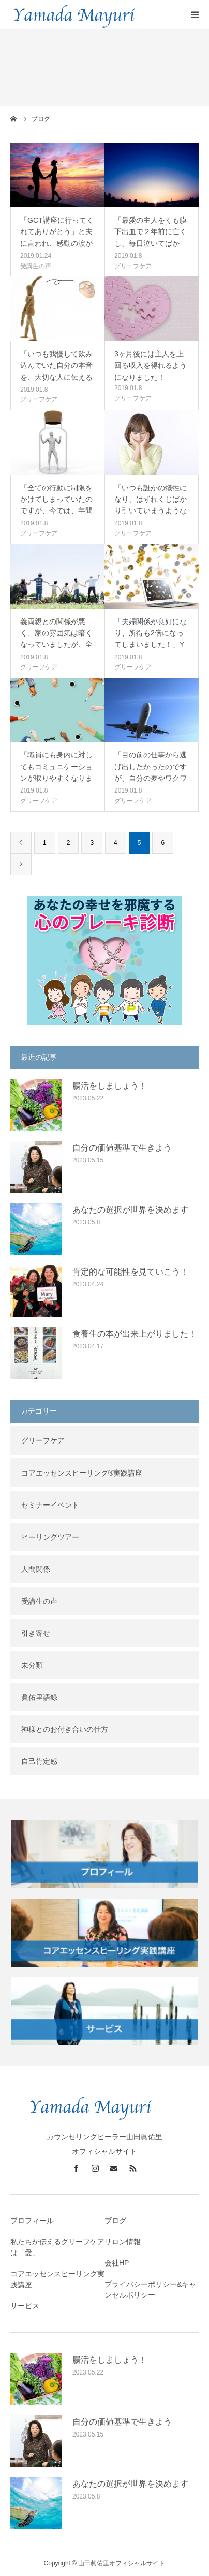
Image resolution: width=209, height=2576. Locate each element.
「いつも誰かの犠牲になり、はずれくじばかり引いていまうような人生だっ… (150, 505)
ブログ (115, 2220)
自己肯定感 (39, 1761)
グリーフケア (133, 266)
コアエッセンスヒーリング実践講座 (57, 2279)
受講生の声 (35, 266)
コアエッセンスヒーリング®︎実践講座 (81, 1473)
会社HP (116, 2263)
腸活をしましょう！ (109, 1085)
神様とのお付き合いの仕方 (64, 1729)
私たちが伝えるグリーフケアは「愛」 (57, 2247)
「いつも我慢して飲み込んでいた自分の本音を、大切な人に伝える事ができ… (56, 371)
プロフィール (32, 2220)
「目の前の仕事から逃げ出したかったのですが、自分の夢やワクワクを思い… (150, 772)
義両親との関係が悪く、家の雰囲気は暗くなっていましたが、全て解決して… (56, 638)
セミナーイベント (50, 1505)
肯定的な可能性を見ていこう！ (130, 1271)
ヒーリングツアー (50, 1537)
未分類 (32, 1665)
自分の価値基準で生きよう (122, 1147)
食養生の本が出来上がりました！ (134, 1333)
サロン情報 (122, 2242)
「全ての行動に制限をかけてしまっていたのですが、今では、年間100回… (56, 505)
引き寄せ (35, 1633)
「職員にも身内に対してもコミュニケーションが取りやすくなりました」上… (56, 772)
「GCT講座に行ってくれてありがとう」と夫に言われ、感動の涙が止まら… (57, 237)
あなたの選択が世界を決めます (130, 1209)
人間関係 (35, 1569)
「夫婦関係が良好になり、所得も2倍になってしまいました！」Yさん (150, 638)
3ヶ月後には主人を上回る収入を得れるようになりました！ (150, 365)
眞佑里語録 (39, 1697)
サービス (24, 2306)
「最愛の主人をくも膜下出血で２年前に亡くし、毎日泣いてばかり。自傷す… (150, 237)
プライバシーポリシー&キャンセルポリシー (150, 2289)
